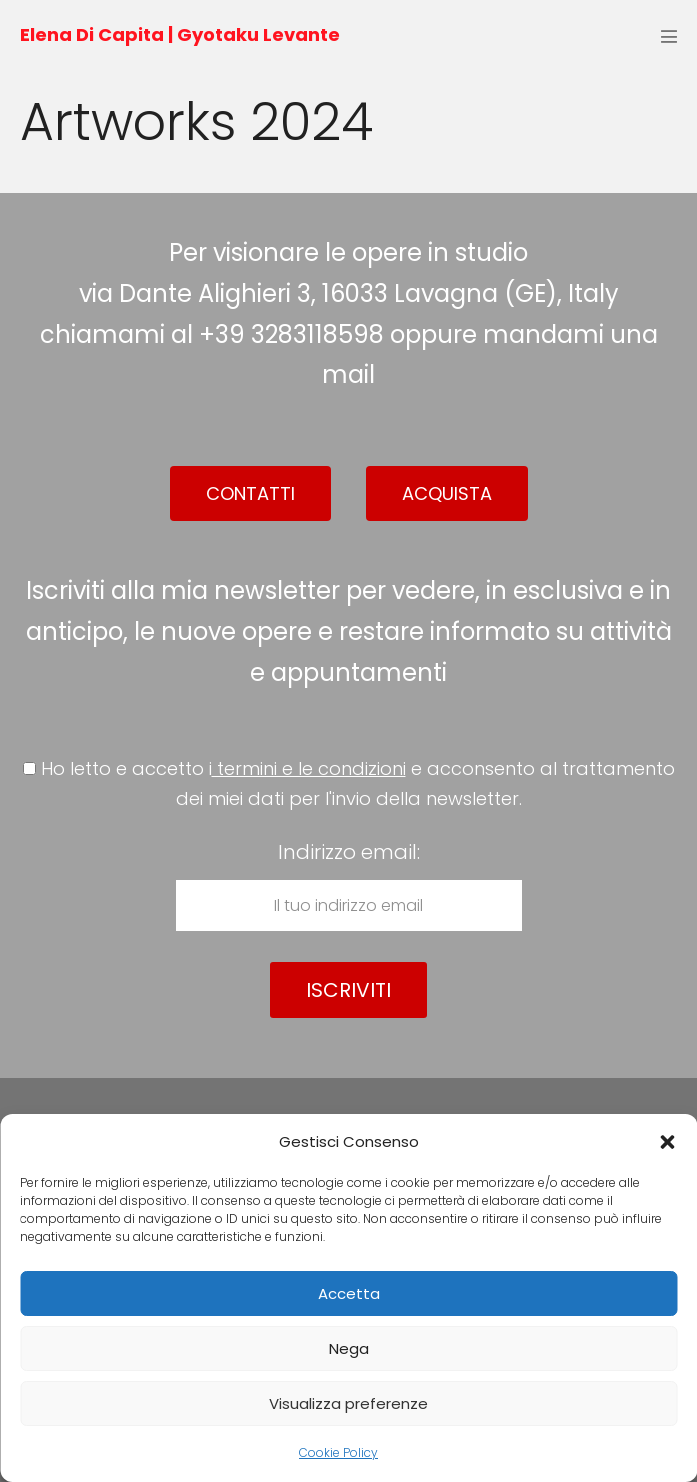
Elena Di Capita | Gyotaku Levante (180, 34)
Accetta (349, 1293)
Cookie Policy (338, 1452)
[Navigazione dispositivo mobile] (669, 36)
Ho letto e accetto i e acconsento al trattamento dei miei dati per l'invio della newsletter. (349, 784)
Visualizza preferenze (348, 1403)
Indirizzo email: (349, 885)
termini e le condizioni (309, 768)
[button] (667, 1142)
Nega (349, 1348)
